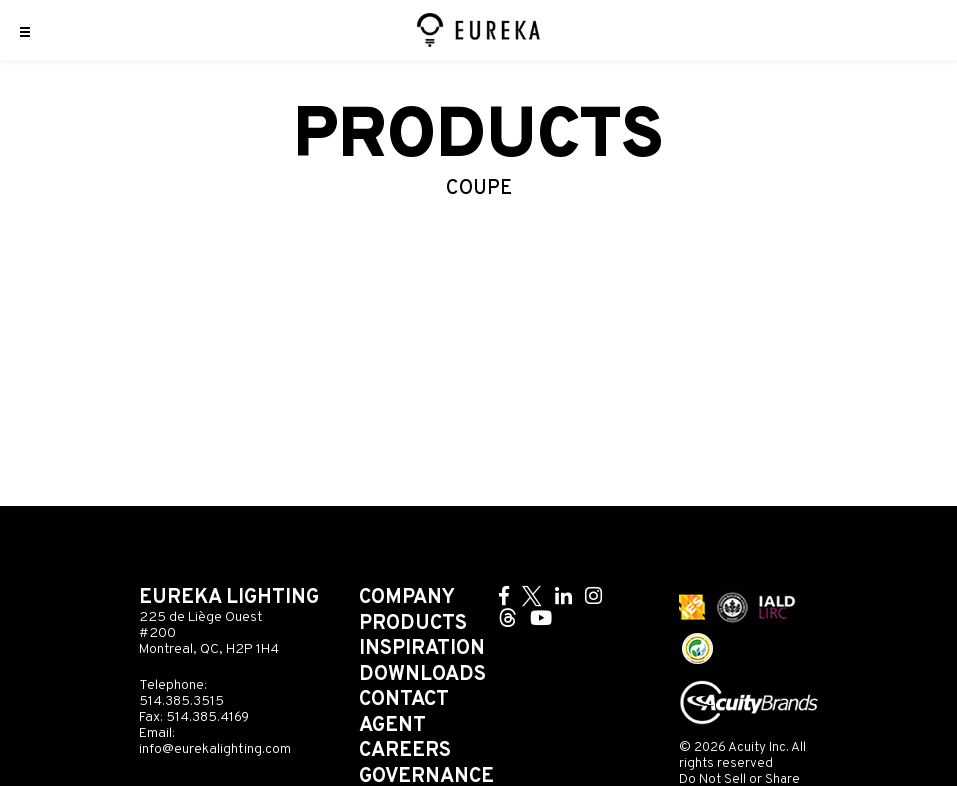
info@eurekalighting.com (215, 749)
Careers (405, 751)
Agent (392, 726)
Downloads (422, 675)
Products (413, 624)
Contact (404, 700)
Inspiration (422, 649)
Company (407, 598)
